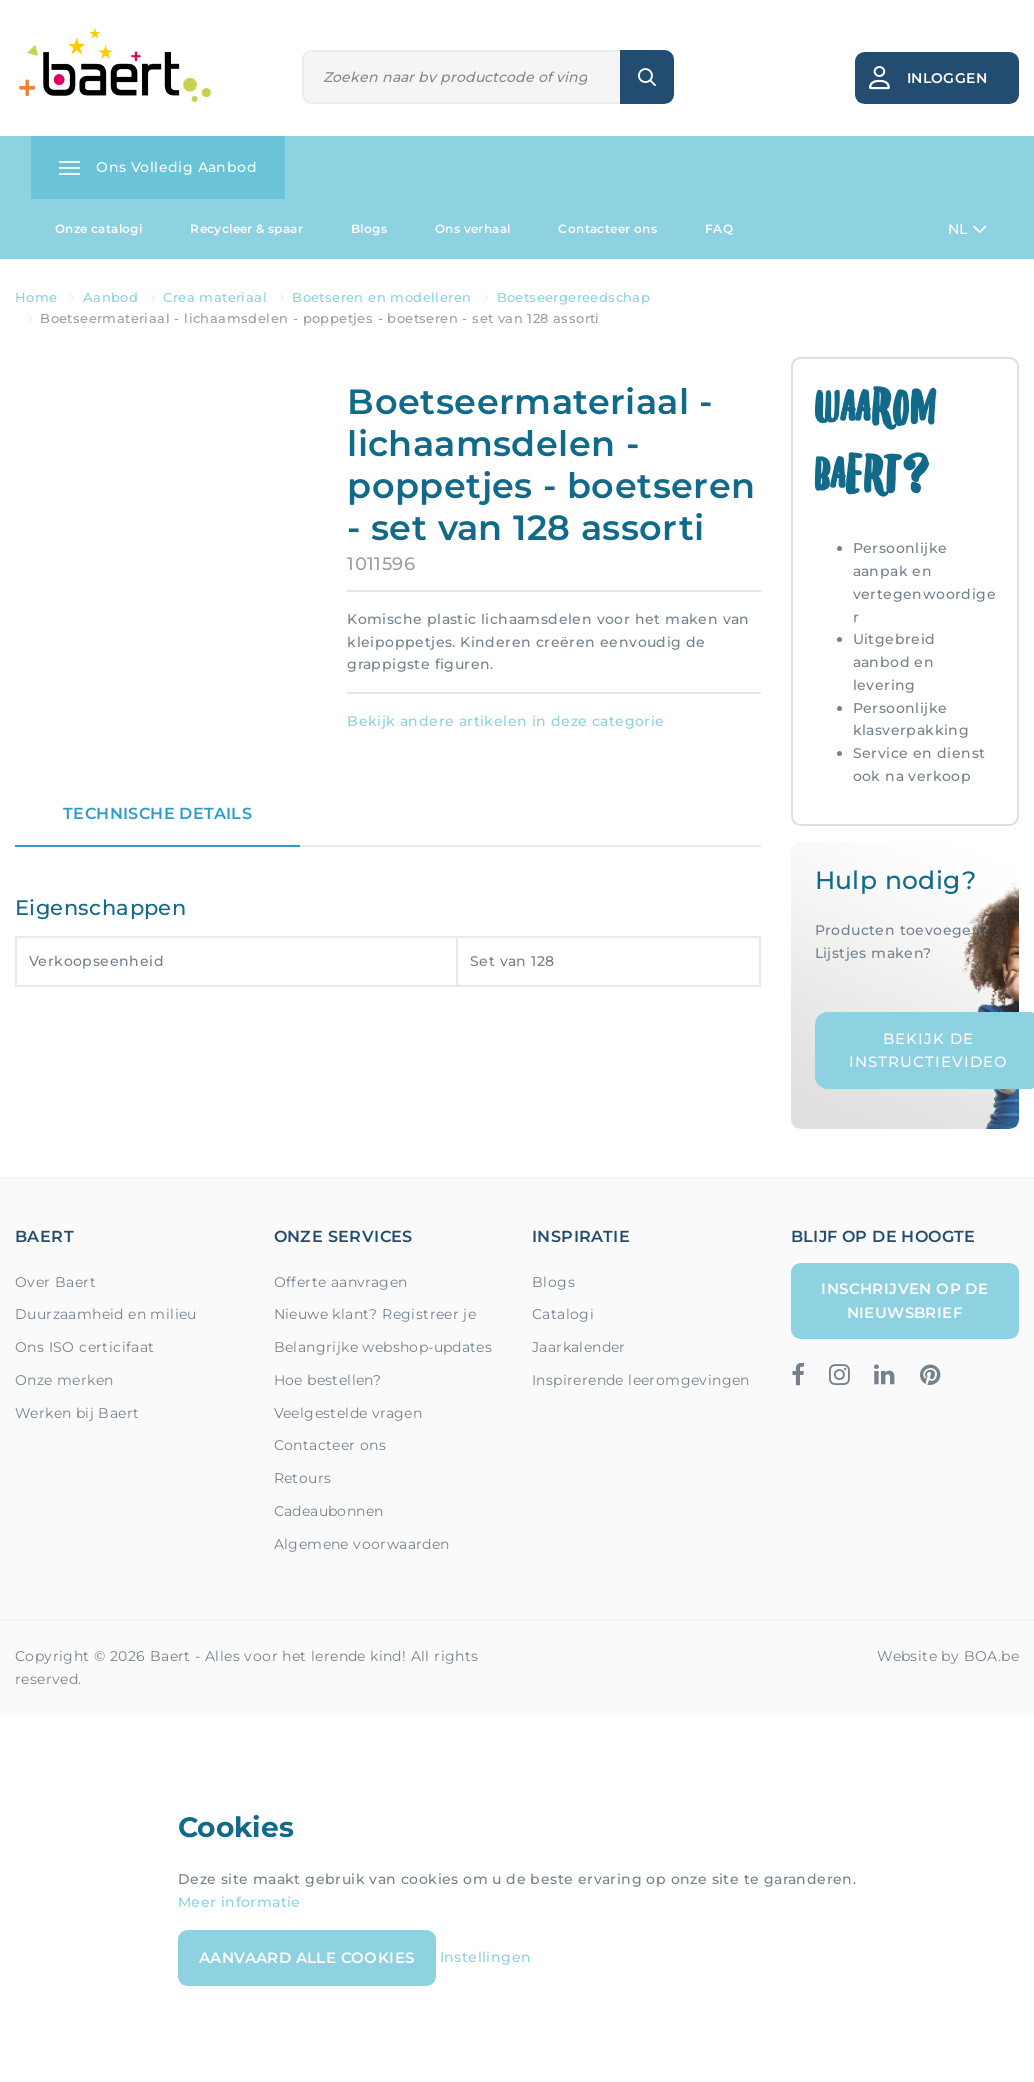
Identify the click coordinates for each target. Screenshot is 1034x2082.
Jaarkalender (579, 1347)
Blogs (369, 228)
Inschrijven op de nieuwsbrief (904, 1300)
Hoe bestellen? (328, 1380)
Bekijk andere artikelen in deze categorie (505, 721)
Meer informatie (239, 1902)
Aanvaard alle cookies (306, 1957)
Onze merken (64, 1380)
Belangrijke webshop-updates (383, 1347)
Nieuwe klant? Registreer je (375, 1314)
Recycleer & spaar (246, 228)
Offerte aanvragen (341, 1282)
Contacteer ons (607, 228)
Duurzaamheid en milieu (106, 1314)
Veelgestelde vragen (348, 1413)
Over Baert (55, 1282)
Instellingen (486, 1957)
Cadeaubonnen (329, 1511)
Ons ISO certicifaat (85, 1347)
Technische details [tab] (157, 813)
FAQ (719, 228)
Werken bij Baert (77, 1413)
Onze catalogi (98, 228)
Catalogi (563, 1314)
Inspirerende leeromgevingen (641, 1380)
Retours (303, 1478)
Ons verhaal (472, 228)
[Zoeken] (462, 77)
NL (967, 229)
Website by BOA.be (948, 1656)
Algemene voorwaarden (362, 1544)
